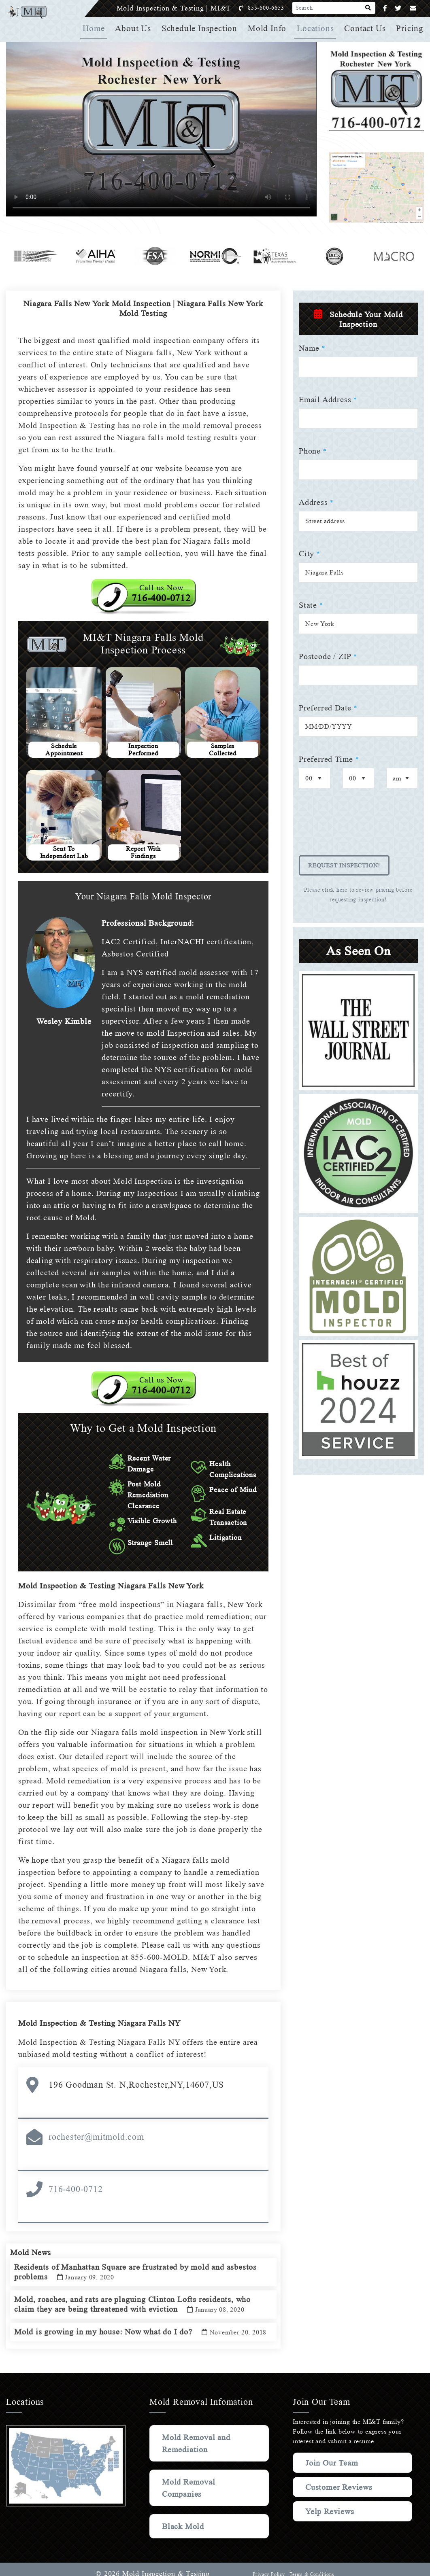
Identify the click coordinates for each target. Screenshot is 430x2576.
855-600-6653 (274, 8)
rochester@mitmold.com (96, 2117)
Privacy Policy (267, 2565)
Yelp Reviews (330, 2501)
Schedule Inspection (201, 28)
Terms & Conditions (311, 2565)
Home (97, 28)
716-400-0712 (76, 2169)
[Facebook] (385, 8)
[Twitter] (398, 8)
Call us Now (161, 581)
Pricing (410, 28)
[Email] (413, 8)
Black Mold (183, 2516)
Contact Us (365, 28)
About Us (136, 28)
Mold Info (268, 28)
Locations (316, 28)
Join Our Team (333, 2453)
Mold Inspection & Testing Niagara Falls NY (102, 2002)
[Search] (368, 8)
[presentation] (360, 827)
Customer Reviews (340, 2477)
